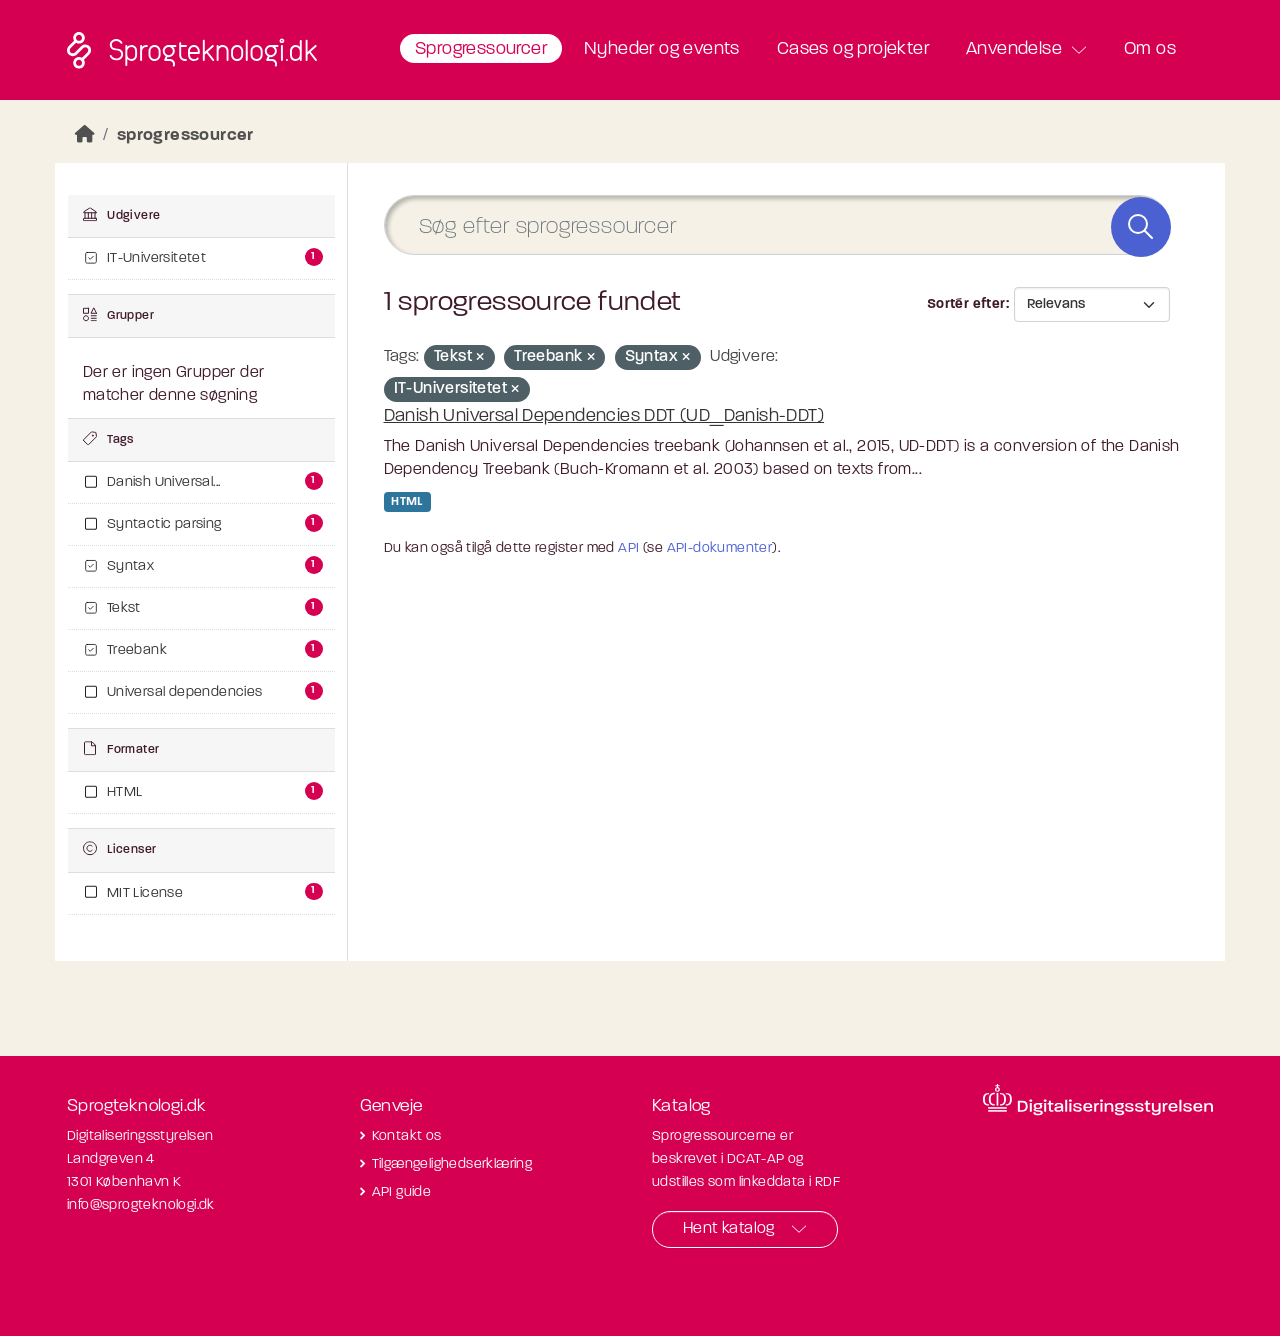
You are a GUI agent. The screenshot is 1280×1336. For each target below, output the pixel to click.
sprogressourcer (185, 135)
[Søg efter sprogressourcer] (777, 225)
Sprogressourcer (481, 49)
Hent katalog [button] (729, 1229)
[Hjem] (85, 135)
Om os (1150, 49)
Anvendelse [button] (1014, 49)
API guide (402, 1192)
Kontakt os (407, 1136)
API (628, 548)
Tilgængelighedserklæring (452, 1164)
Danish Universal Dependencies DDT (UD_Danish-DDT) (604, 416)
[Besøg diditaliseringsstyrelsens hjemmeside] (1098, 1100)
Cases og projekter (853, 49)
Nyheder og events (662, 49)
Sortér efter (966, 304)
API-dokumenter (720, 548)
